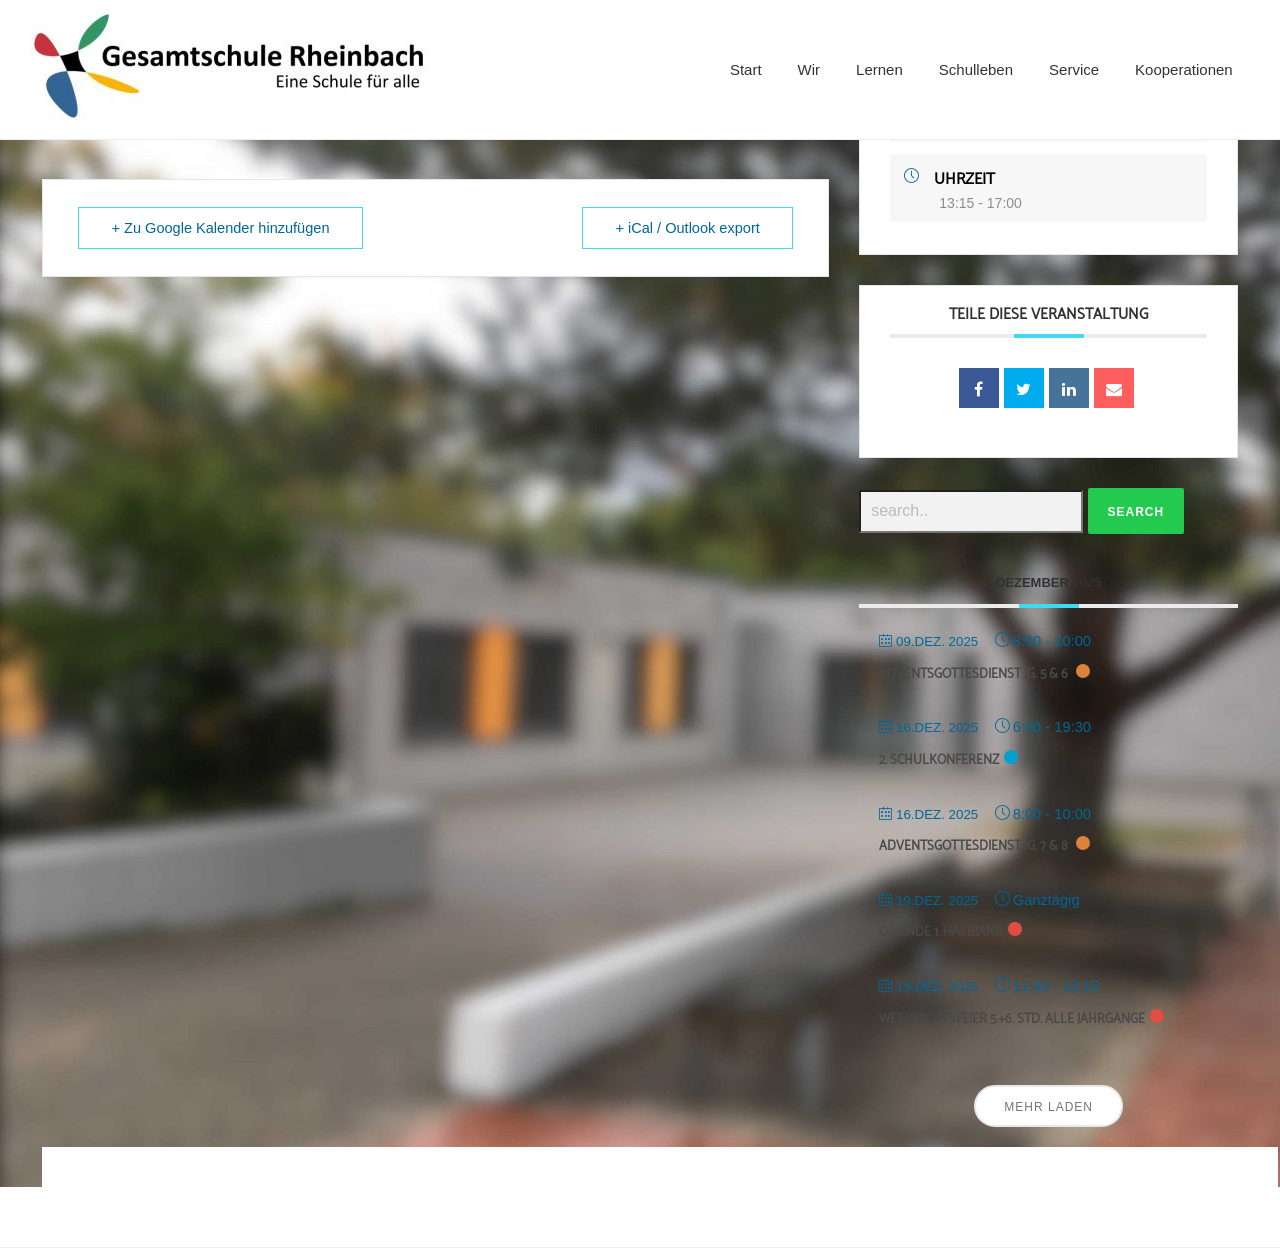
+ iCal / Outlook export (685, 228)
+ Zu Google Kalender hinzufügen (223, 228)
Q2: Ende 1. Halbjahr (941, 932)
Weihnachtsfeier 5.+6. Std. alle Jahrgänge (1012, 1019)
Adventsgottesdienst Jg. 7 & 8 (975, 846)
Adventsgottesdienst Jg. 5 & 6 (975, 674)
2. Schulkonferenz (939, 760)
